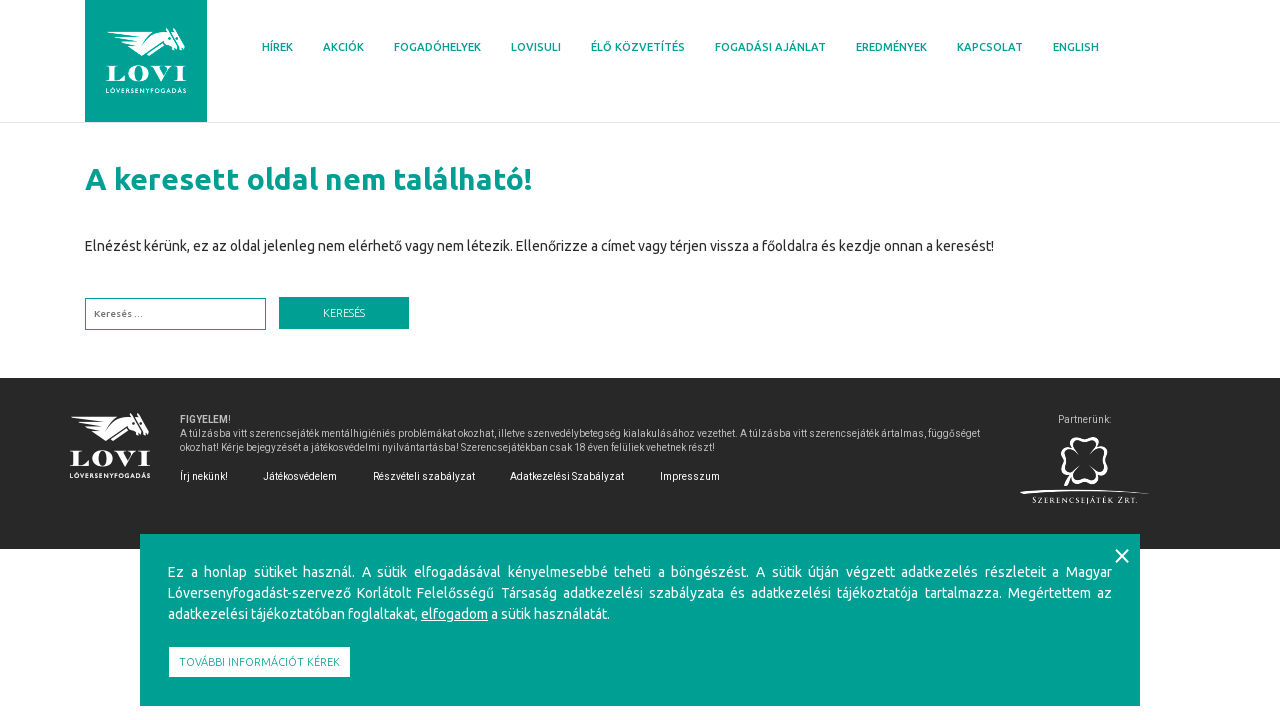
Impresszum (690, 476)
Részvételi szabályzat (424, 476)
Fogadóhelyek (437, 47)
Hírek (277, 47)
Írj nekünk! (204, 476)
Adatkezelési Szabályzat (567, 476)
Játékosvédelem (300, 476)
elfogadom (454, 614)
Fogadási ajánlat (770, 47)
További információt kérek (259, 662)
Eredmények (891, 47)
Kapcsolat (990, 47)
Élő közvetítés (638, 47)
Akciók (343, 47)
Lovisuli (536, 47)
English (1076, 47)
